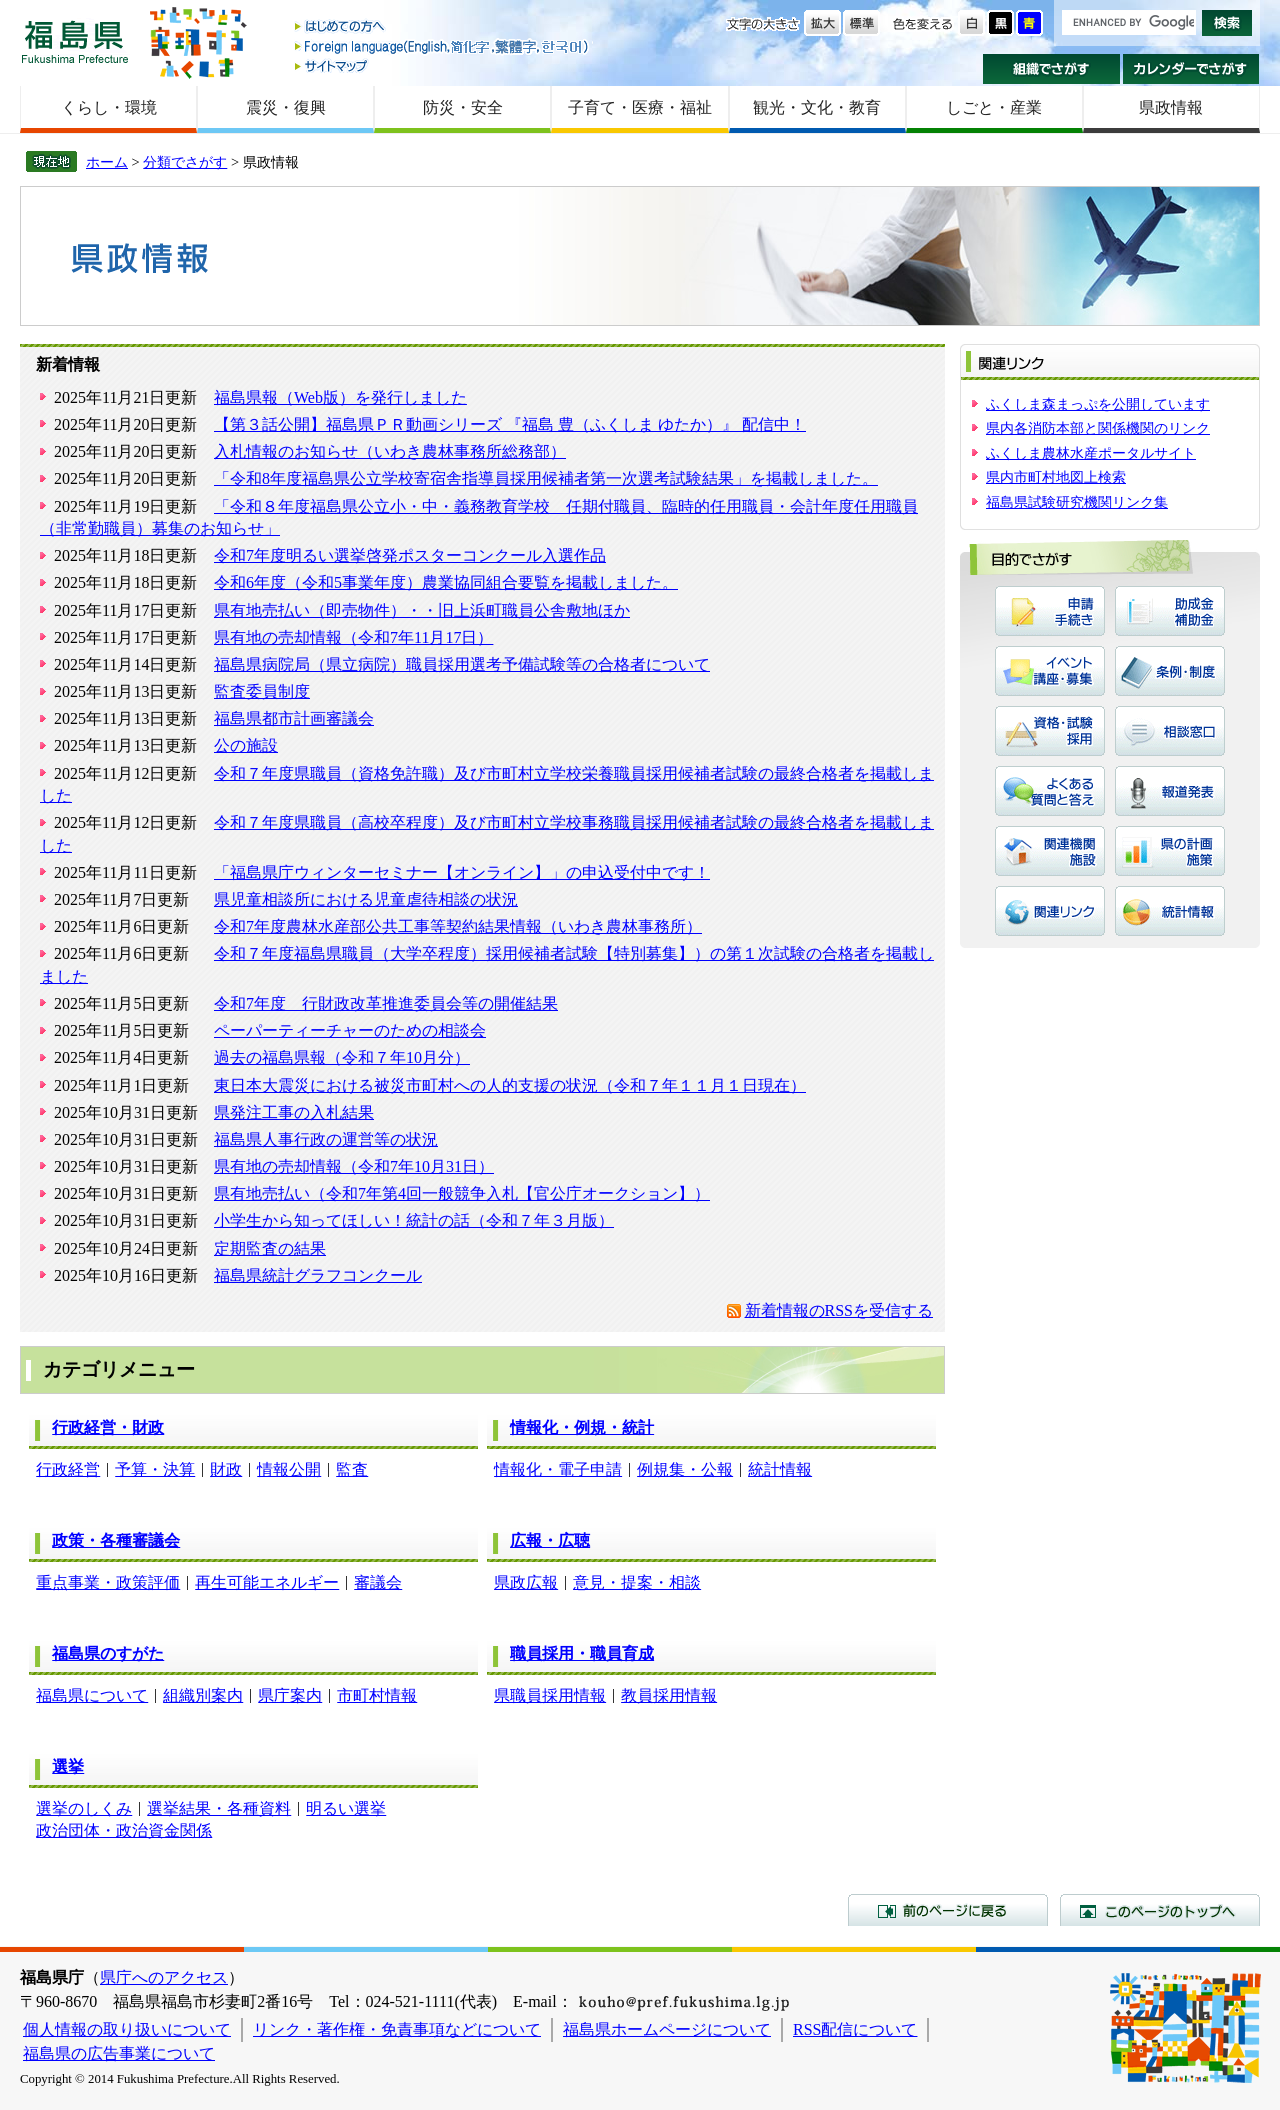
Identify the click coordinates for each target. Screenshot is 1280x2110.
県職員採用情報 (550, 1695)
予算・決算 (155, 1469)
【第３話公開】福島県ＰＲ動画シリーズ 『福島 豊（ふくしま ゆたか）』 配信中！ (510, 424)
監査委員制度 (262, 691)
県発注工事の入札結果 (294, 1112)
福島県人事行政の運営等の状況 (326, 1139)
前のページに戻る (948, 1910)
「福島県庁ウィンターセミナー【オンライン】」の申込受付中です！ (462, 872)
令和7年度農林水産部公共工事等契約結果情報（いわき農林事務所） (458, 926)
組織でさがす (1051, 69)
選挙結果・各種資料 (219, 1808)
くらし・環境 (109, 107)
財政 (226, 1469)
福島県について (92, 1695)
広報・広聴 (550, 1540)
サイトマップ (443, 65)
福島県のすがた (108, 1653)
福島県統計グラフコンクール (318, 1275)
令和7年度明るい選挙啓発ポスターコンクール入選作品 (410, 555)
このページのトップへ (1160, 1910)
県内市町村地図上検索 (1056, 477)
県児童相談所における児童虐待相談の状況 (366, 899)
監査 (352, 1469)
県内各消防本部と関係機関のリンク (1098, 428)
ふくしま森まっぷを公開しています (1098, 404)
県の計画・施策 (1170, 851)
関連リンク (1050, 911)
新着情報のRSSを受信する (839, 1310)
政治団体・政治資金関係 (124, 1830)
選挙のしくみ (84, 1808)
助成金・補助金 (1170, 611)
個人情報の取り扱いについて (127, 2029)
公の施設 (246, 745)
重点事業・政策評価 (108, 1582)
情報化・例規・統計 (582, 1427)
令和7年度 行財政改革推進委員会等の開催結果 (386, 1003)
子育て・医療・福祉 (640, 107)
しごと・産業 (994, 107)
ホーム (107, 162)
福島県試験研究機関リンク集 (1077, 502)
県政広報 (526, 1582)
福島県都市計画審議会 (294, 718)
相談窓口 (1170, 731)
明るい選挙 (346, 1808)
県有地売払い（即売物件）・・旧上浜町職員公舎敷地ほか (422, 610)
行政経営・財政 (108, 1427)
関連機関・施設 (1050, 851)
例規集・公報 (685, 1469)
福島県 (75, 41)
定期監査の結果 (270, 1248)
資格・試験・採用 (1050, 731)
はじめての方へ (443, 27)
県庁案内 (290, 1695)
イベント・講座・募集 (1050, 671)
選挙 (68, 1766)
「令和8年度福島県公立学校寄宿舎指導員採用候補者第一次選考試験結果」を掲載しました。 (546, 478)
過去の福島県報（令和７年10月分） (342, 1057)
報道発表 (1170, 791)
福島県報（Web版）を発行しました (340, 397)
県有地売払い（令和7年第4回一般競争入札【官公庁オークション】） (462, 1193)
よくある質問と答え (1050, 791)
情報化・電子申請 (558, 1469)
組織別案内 (203, 1695)
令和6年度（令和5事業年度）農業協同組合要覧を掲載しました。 (446, 582)
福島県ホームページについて (667, 2029)
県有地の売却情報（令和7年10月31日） (354, 1166)
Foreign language (443, 46)
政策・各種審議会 (116, 1540)
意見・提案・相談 (637, 1582)
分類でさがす (185, 162)
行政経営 (68, 1469)
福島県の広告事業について (119, 2053)
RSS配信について (855, 2029)
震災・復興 (286, 107)
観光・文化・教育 (817, 107)
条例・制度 (1170, 671)
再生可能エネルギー (267, 1582)
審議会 (378, 1582)
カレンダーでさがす (1191, 69)
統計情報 (780, 1469)
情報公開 (289, 1469)
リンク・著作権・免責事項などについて (397, 2029)
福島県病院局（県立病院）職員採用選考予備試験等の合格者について (462, 664)
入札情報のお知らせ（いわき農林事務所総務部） (390, 451)
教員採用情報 (669, 1695)
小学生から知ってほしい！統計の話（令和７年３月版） (414, 1220)
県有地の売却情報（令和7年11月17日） (353, 637)
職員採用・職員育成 (582, 1653)
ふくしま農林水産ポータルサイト (1091, 453)
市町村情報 (377, 1695)
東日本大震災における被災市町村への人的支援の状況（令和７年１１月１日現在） (510, 1085)
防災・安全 (463, 107)
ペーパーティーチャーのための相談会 (350, 1030)
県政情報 (1171, 107)
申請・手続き (1050, 611)
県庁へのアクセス (164, 1977)
